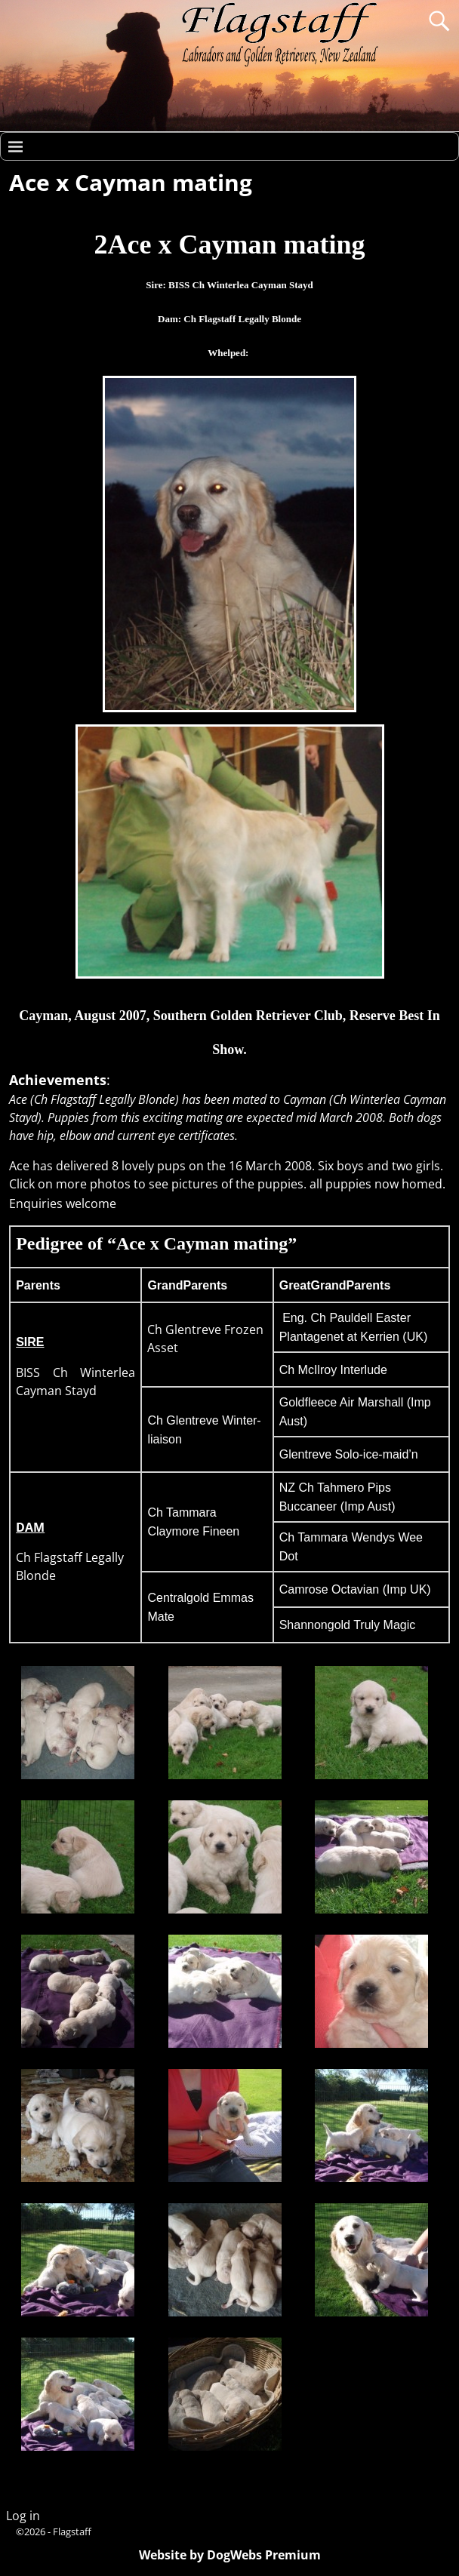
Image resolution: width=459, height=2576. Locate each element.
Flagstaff (72, 2531)
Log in (23, 2515)
